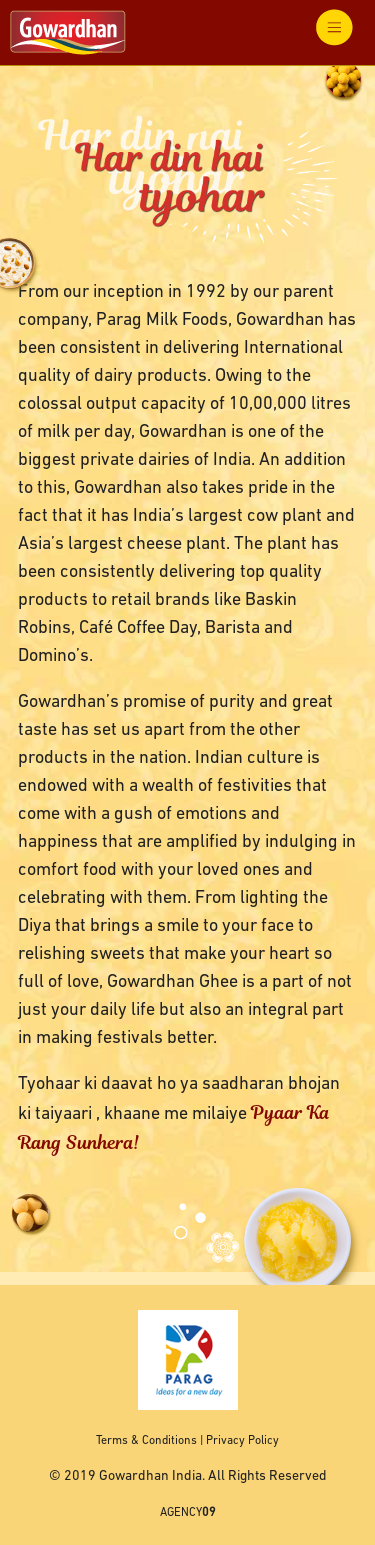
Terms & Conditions (146, 1441)
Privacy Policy (242, 1441)
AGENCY (188, 1513)
